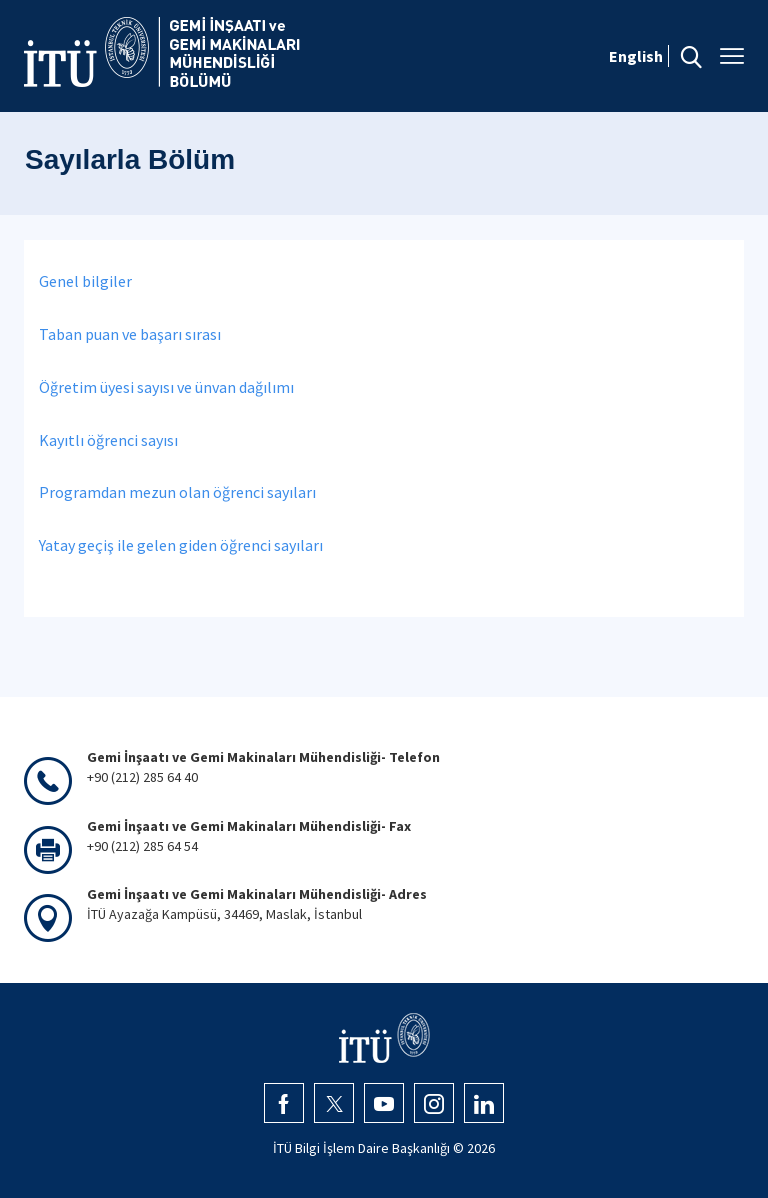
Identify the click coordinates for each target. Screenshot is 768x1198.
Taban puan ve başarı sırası (130, 334)
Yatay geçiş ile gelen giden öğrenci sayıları (181, 545)
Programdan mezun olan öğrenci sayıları (177, 492)
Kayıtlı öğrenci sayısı (108, 440)
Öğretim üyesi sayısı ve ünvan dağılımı (166, 387)
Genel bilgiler (85, 281)
